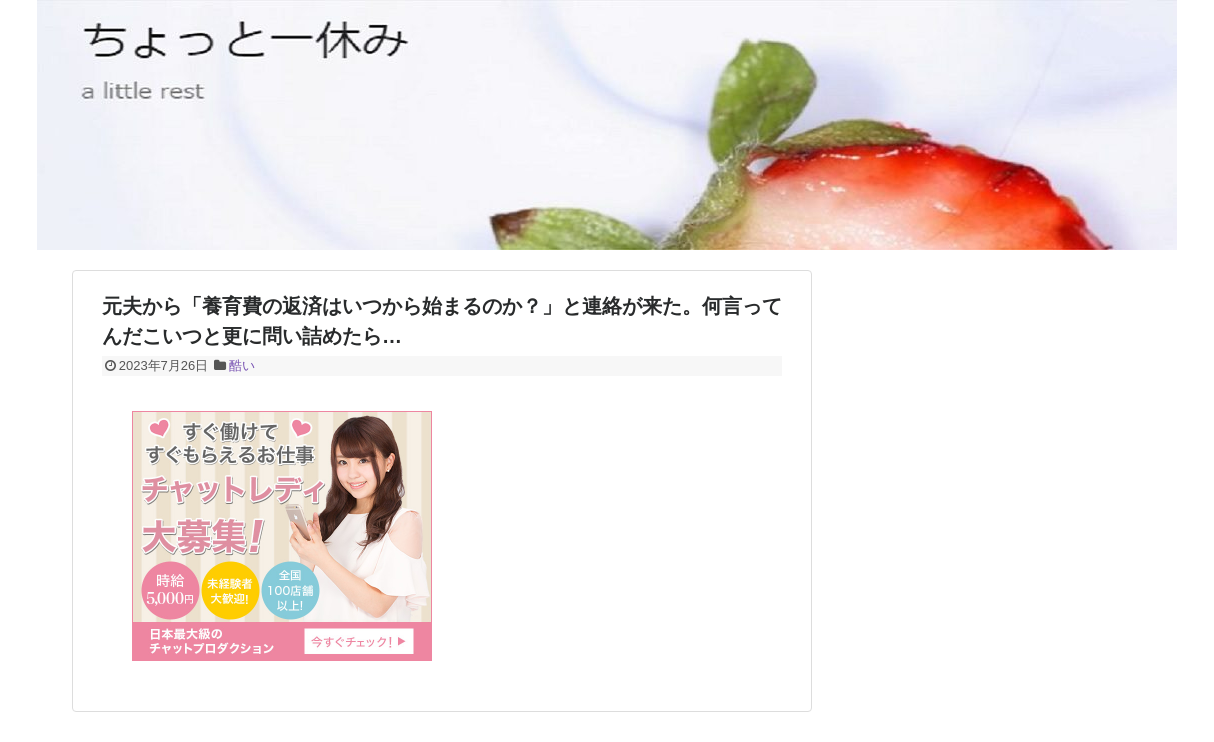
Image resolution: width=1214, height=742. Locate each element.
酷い (242, 365)
